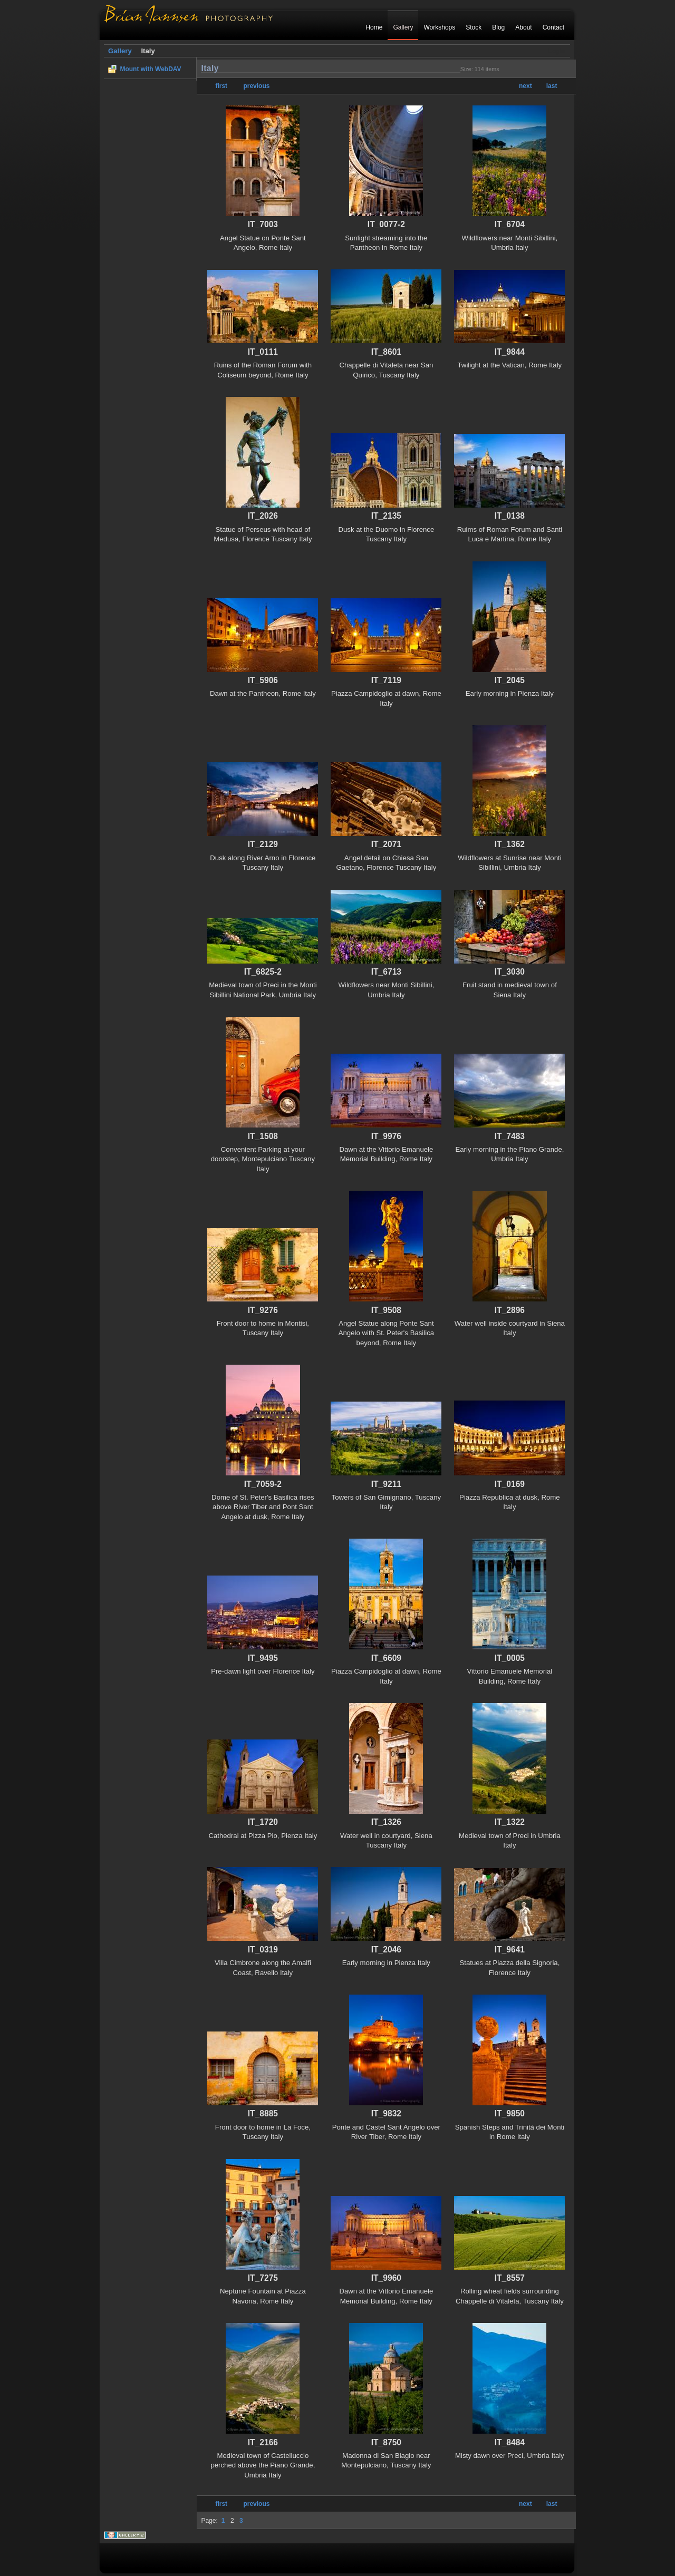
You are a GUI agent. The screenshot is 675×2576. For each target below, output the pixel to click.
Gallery (403, 27)
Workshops (439, 27)
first (221, 86)
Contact (553, 27)
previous (256, 86)
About (523, 27)
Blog (498, 27)
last (551, 86)
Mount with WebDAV (150, 69)
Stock (473, 27)
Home (373, 27)
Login (556, 51)
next (525, 86)
